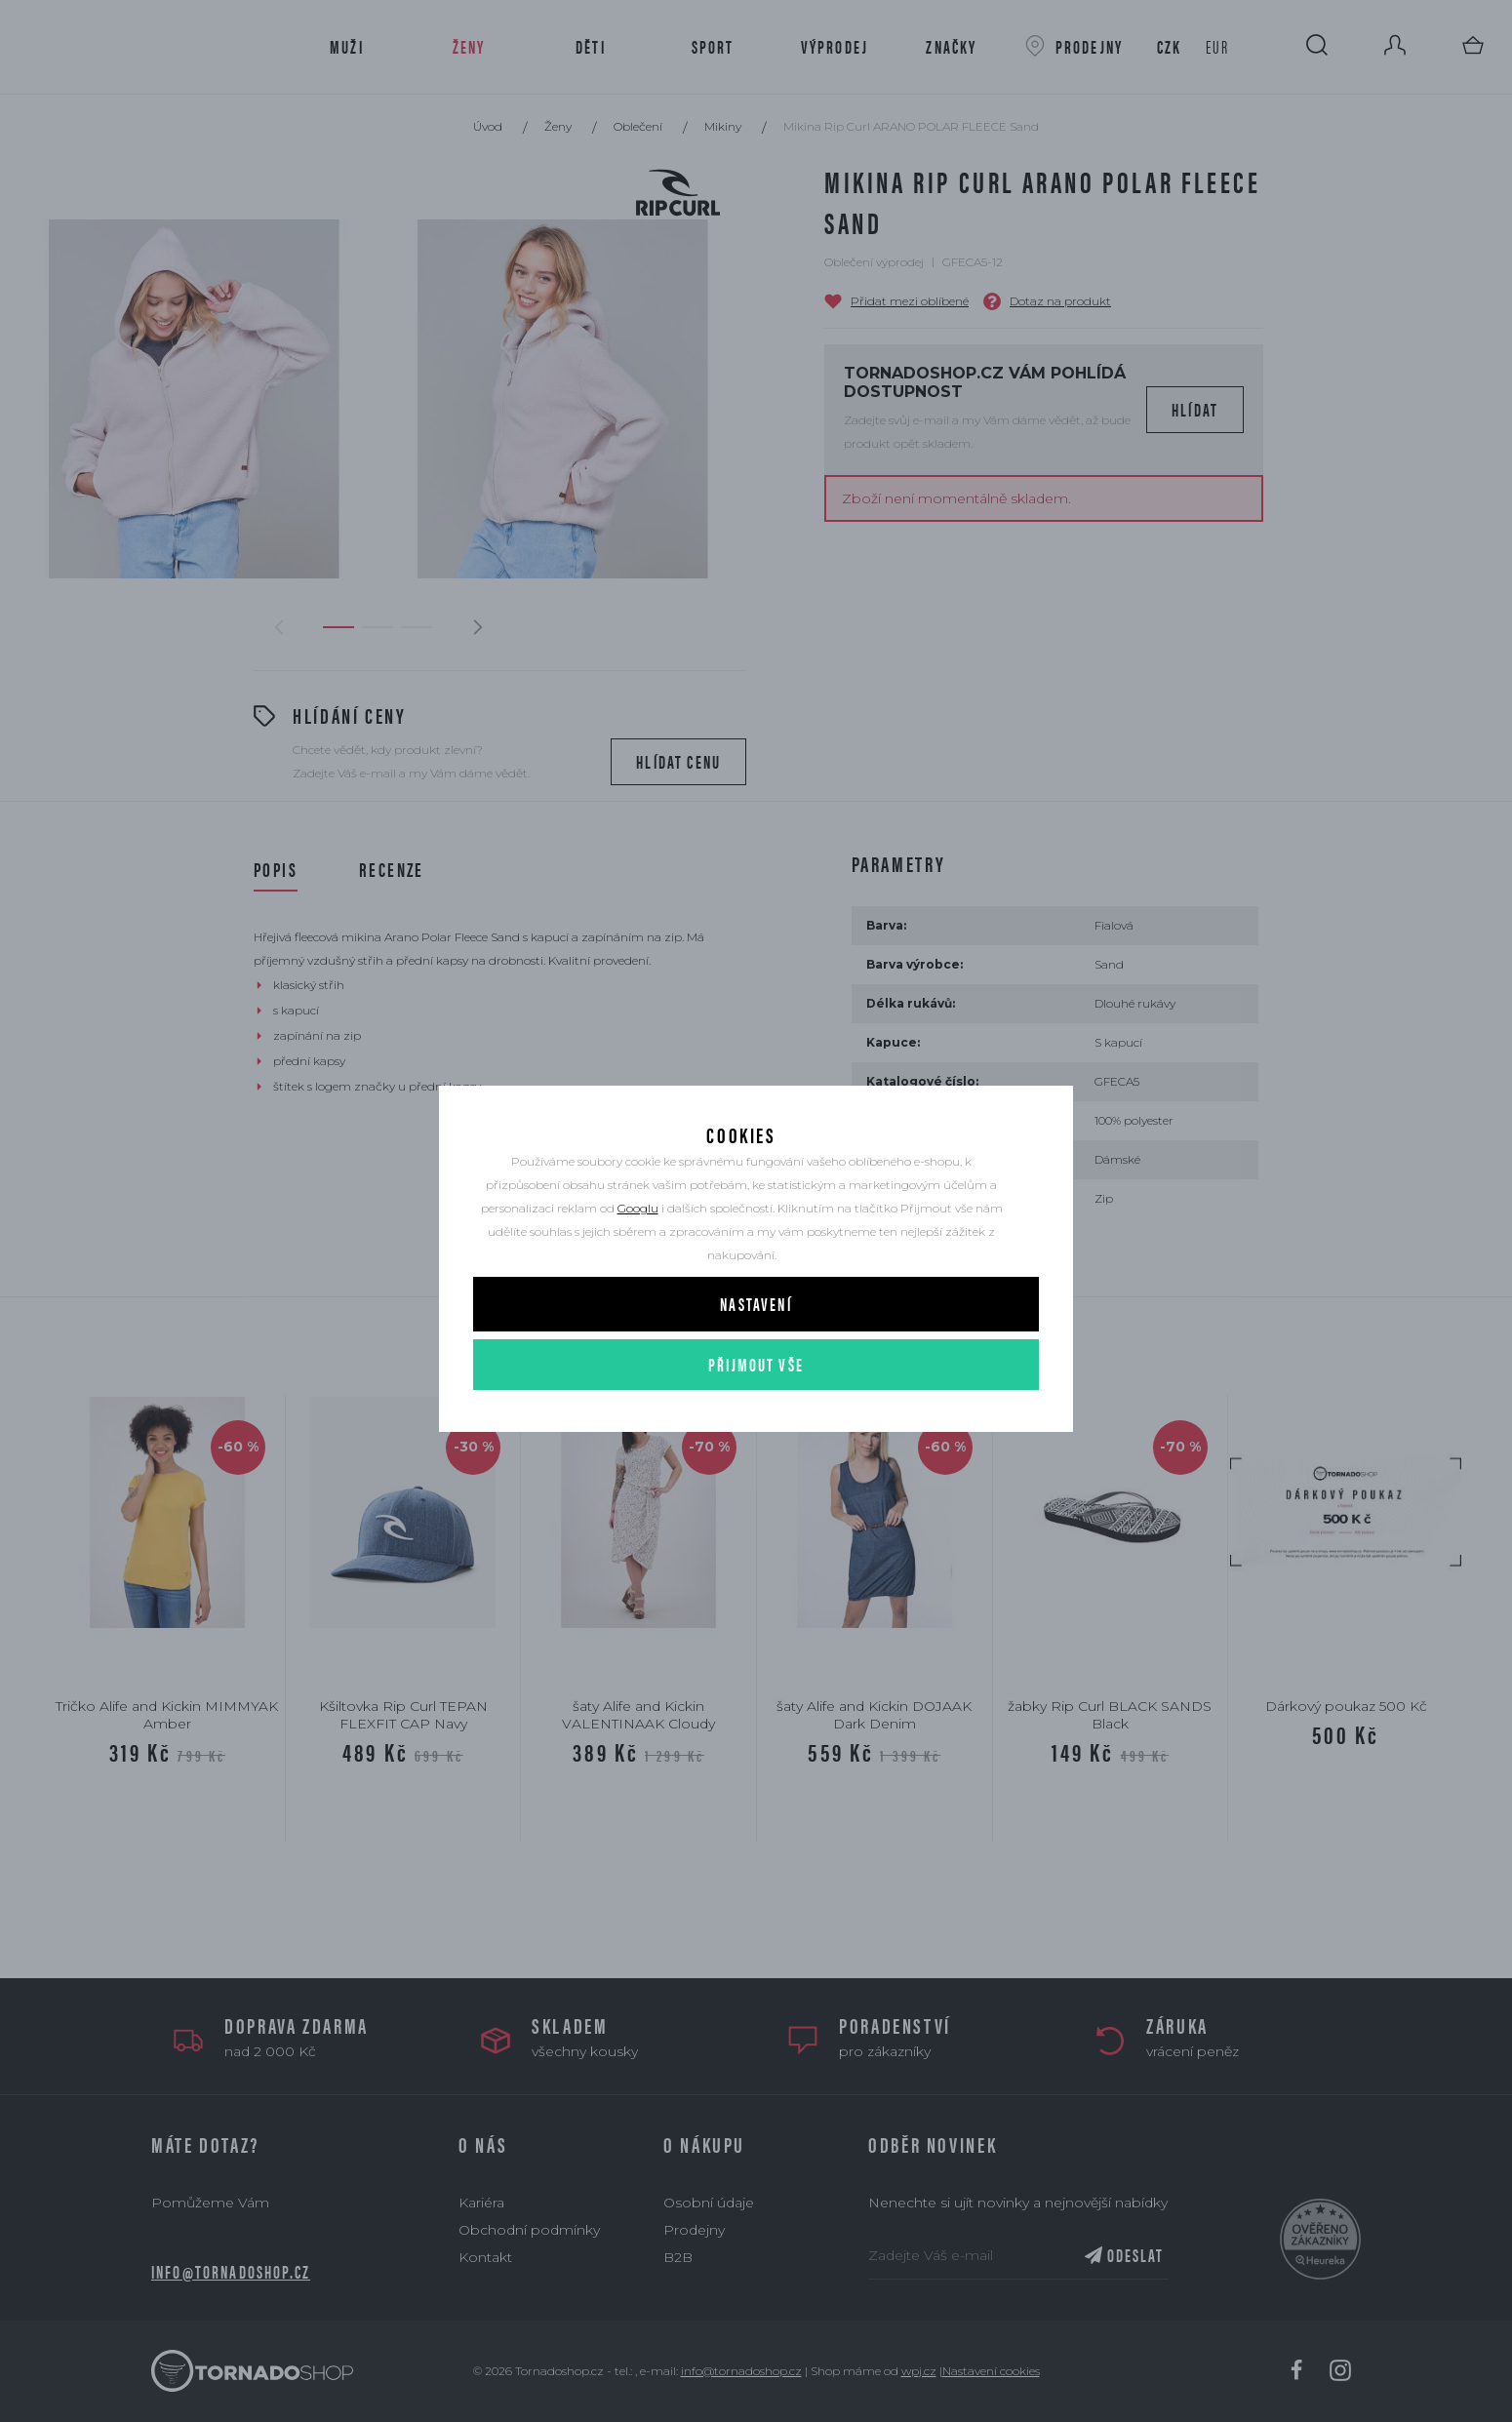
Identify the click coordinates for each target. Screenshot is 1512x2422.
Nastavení (755, 1329)
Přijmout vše (756, 1389)
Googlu (637, 1233)
